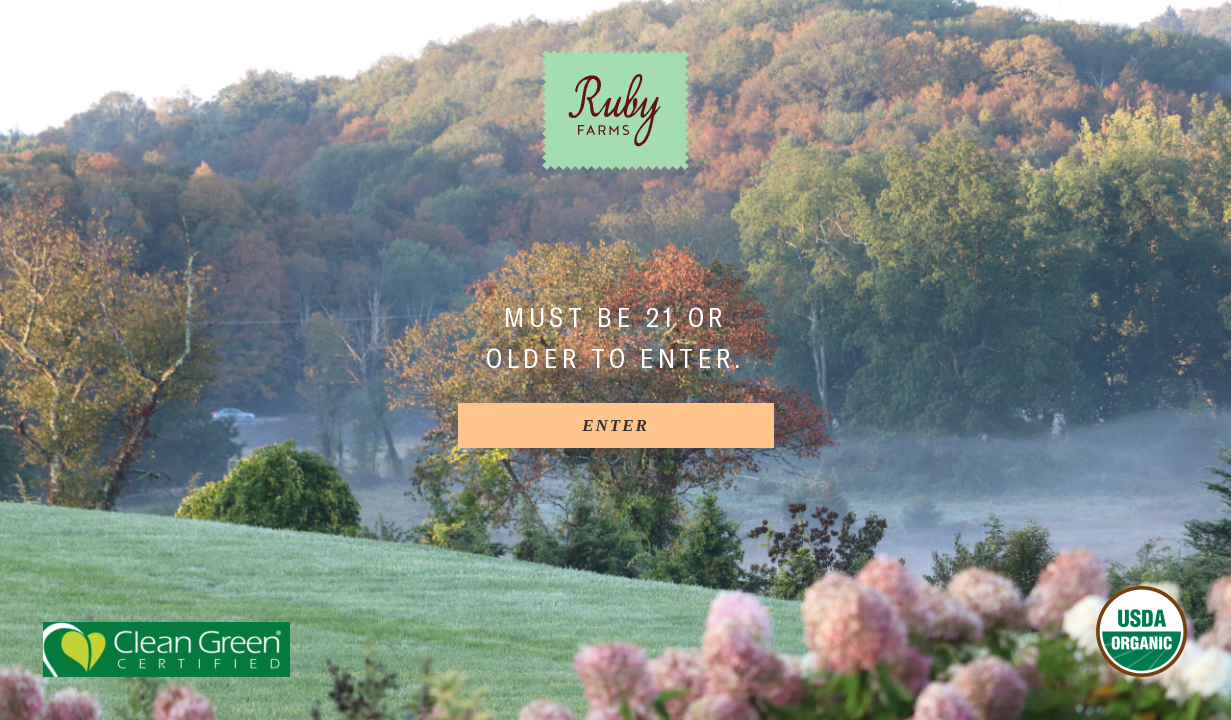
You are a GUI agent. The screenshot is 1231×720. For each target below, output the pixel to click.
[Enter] (616, 425)
